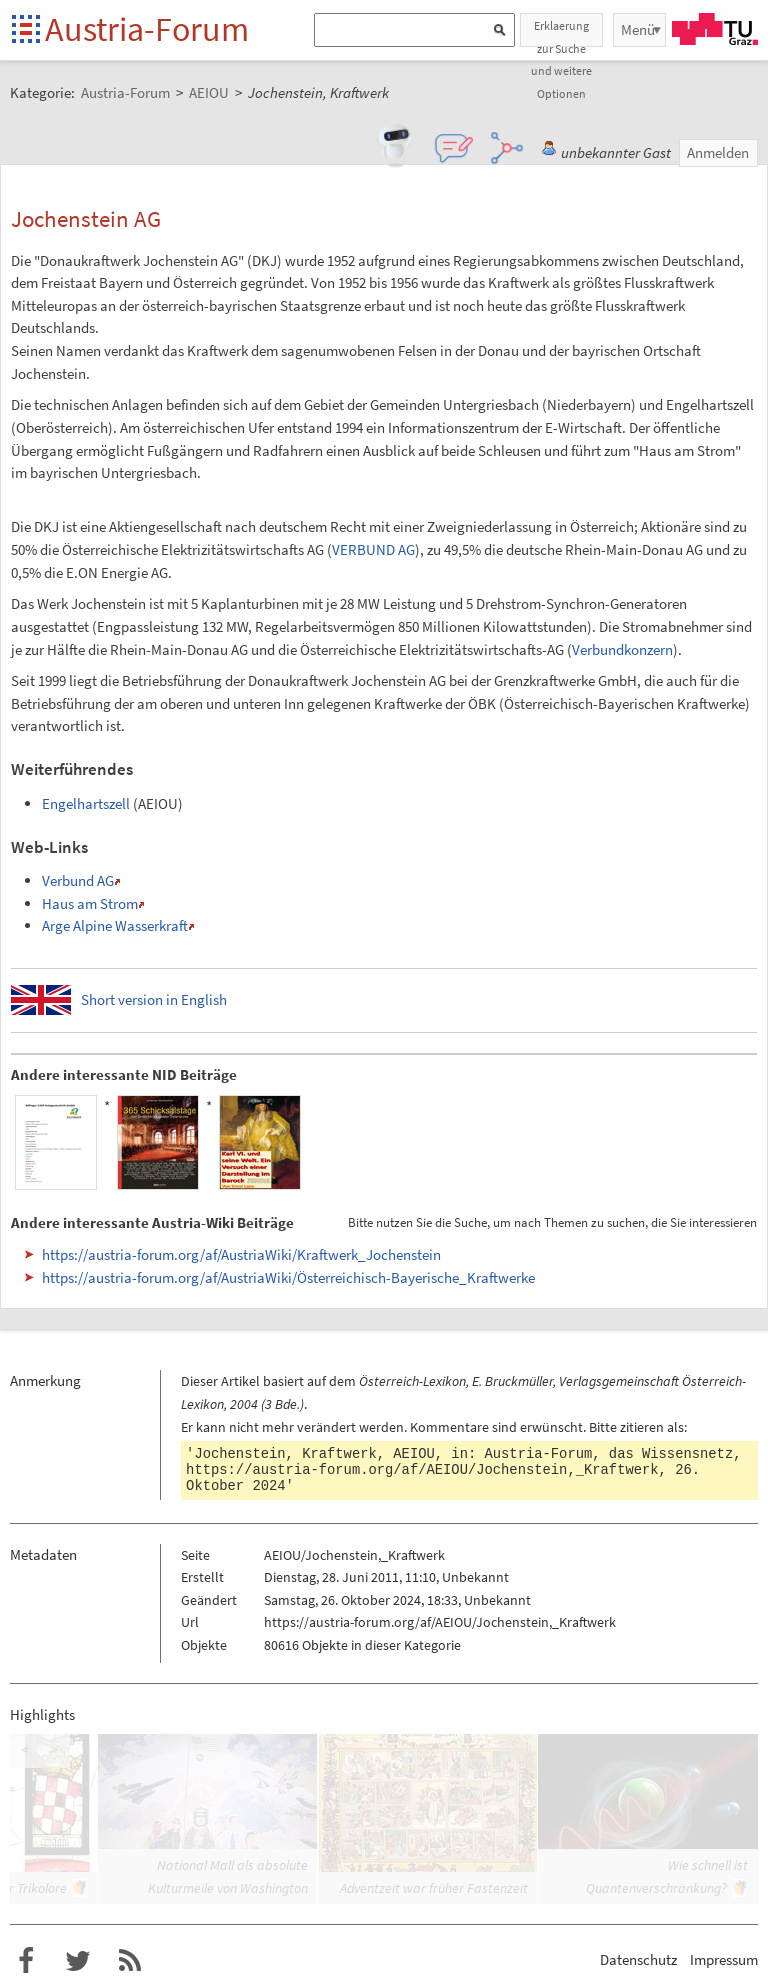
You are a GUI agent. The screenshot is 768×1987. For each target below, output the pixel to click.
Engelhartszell (86, 803)
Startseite (27, 30)
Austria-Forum (147, 29)
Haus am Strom (90, 903)
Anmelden (718, 152)
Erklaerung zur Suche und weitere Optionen (561, 32)
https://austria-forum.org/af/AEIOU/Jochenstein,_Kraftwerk (422, 1470)
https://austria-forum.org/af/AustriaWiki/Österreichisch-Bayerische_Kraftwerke (288, 1277)
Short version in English (154, 999)
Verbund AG (78, 880)
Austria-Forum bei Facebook (26, 1961)
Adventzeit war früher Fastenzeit (434, 1888)
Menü (638, 29)
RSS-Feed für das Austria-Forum (130, 1961)
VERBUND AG (373, 549)
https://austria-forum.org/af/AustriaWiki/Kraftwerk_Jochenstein (241, 1254)
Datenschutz (638, 1959)
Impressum (724, 1959)
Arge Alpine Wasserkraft (115, 925)
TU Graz (715, 29)
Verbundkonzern (622, 649)
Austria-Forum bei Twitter (78, 1961)
